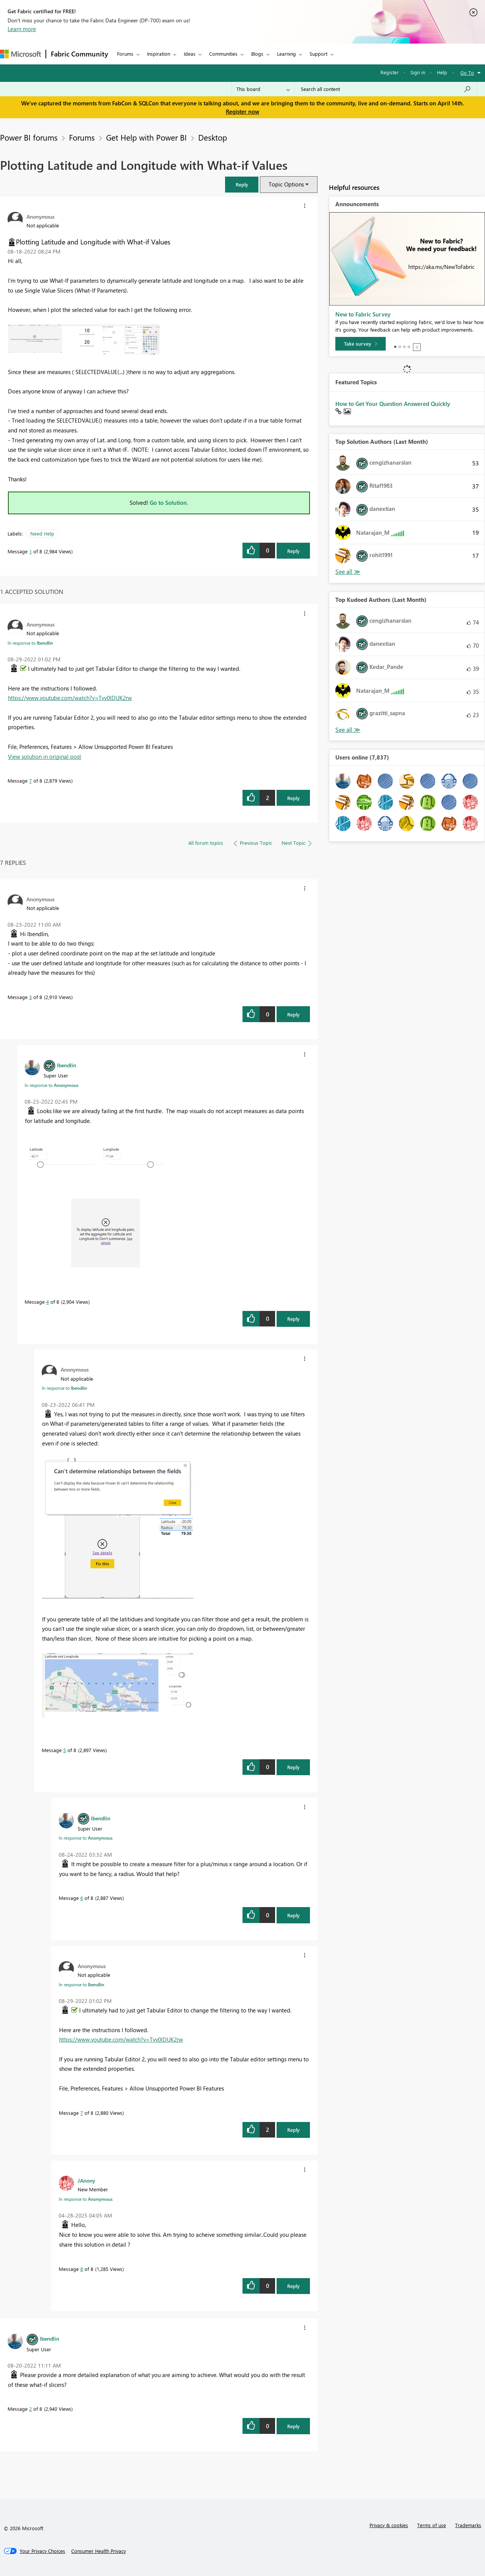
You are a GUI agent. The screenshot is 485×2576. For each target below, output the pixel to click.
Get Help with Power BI (146, 137)
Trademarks (468, 2525)
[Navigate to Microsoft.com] (20, 54)
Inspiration (158, 53)
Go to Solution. (169, 502)
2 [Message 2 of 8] (30, 2408)
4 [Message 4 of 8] (47, 1301)
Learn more (22, 29)
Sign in (417, 72)
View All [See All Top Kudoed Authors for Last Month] (347, 729)
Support (318, 53)
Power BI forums (29, 137)
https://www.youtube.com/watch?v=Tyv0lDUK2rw (70, 698)
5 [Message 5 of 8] (64, 1750)
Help (442, 72)
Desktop (212, 137)
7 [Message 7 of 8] (30, 780)
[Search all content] (385, 89)
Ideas (190, 53)
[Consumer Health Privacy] (98, 2551)
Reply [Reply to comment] (293, 798)
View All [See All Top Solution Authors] (347, 571)
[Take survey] (360, 344)
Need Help (42, 533)
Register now (242, 111)
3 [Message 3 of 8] (30, 997)
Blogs (257, 53)
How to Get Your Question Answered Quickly (392, 403)
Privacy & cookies (388, 2525)
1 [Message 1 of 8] (30, 551)
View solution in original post (44, 756)
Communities (223, 53)
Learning (286, 53)
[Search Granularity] (263, 89)
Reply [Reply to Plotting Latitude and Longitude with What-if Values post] (293, 551)
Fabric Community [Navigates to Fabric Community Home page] (79, 53)
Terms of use (431, 2525)
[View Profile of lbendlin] (66, 1065)
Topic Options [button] (286, 184)
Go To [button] (467, 72)
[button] (241, 184)
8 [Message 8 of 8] (81, 2269)
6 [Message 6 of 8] (81, 1898)
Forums (125, 53)
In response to (30, 643)
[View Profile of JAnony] (86, 2180)
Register (389, 72)
